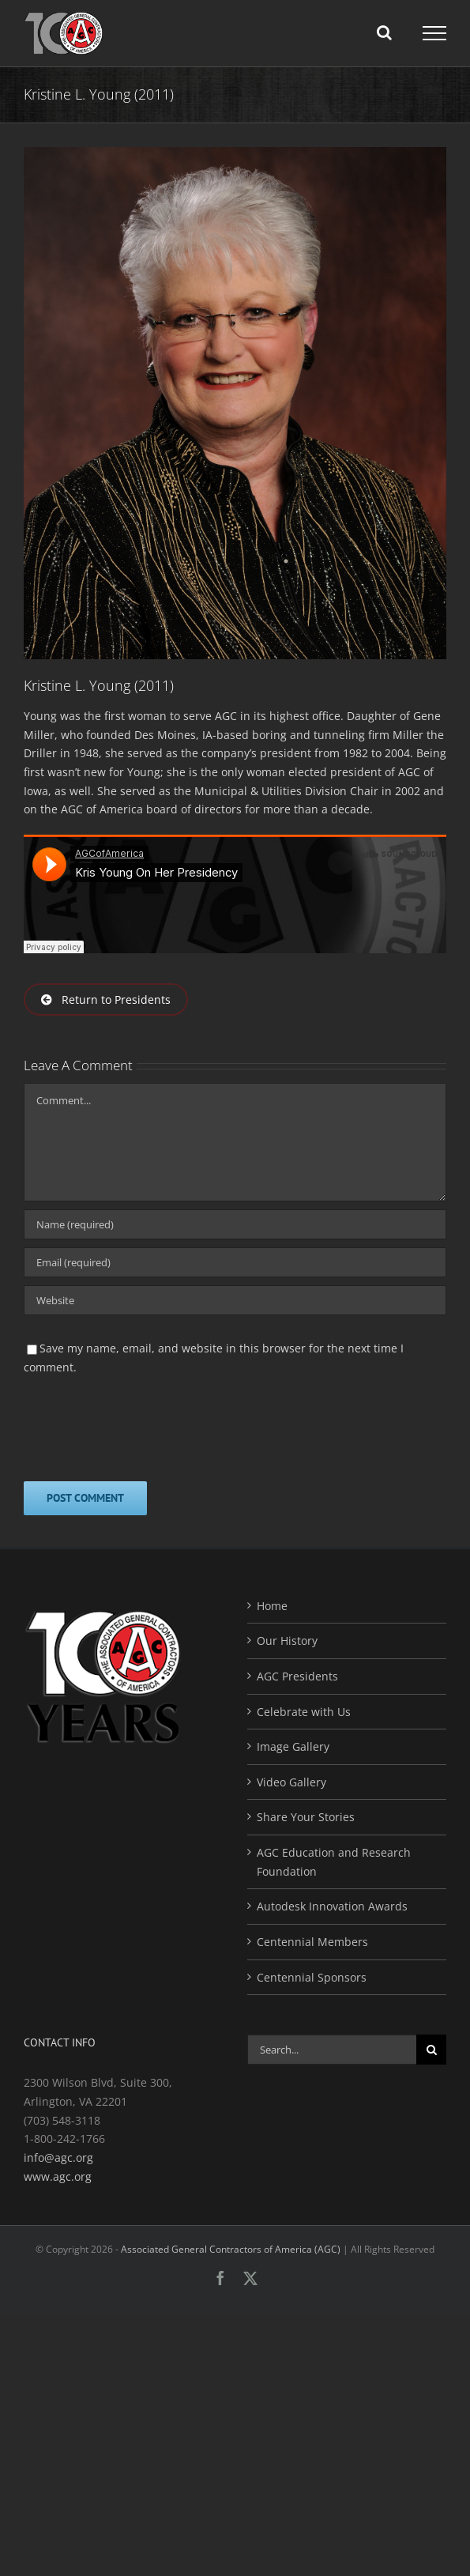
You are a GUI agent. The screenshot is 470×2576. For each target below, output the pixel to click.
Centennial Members (312, 1941)
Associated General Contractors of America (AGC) (230, 2249)
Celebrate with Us (304, 1711)
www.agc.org (58, 2176)
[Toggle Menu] (434, 33)
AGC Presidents (297, 1676)
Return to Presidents (106, 999)
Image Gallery (293, 1746)
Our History (287, 1640)
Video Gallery (291, 1782)
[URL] (235, 1300)
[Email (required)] (235, 1262)
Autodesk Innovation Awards (332, 1906)
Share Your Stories (306, 1816)
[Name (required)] (235, 1224)
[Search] (431, 2050)
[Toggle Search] (384, 32)
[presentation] (144, 1427)
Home (272, 1605)
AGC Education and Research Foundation (334, 1862)
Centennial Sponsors (312, 1977)
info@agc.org (58, 2157)
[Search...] (332, 2050)
